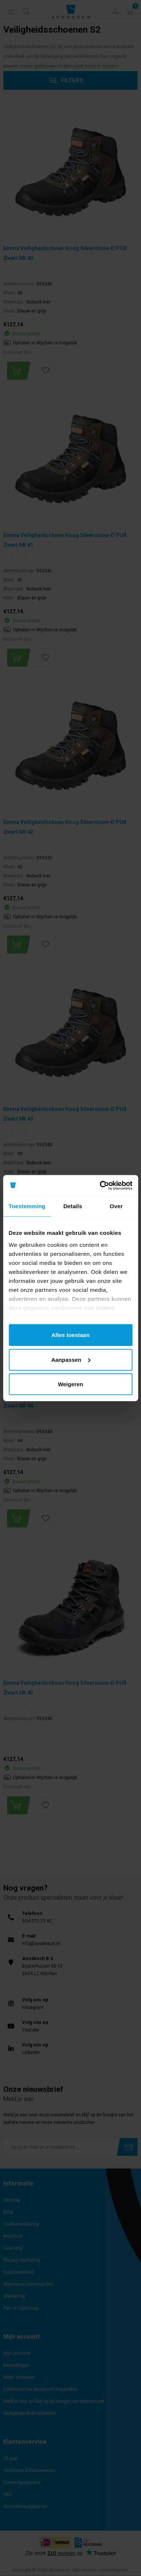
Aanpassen (70, 1359)
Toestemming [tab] (27, 1206)
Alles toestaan (71, 1335)
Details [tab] (72, 1206)
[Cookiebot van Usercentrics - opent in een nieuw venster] (100, 1185)
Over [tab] (116, 1206)
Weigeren (70, 1384)
